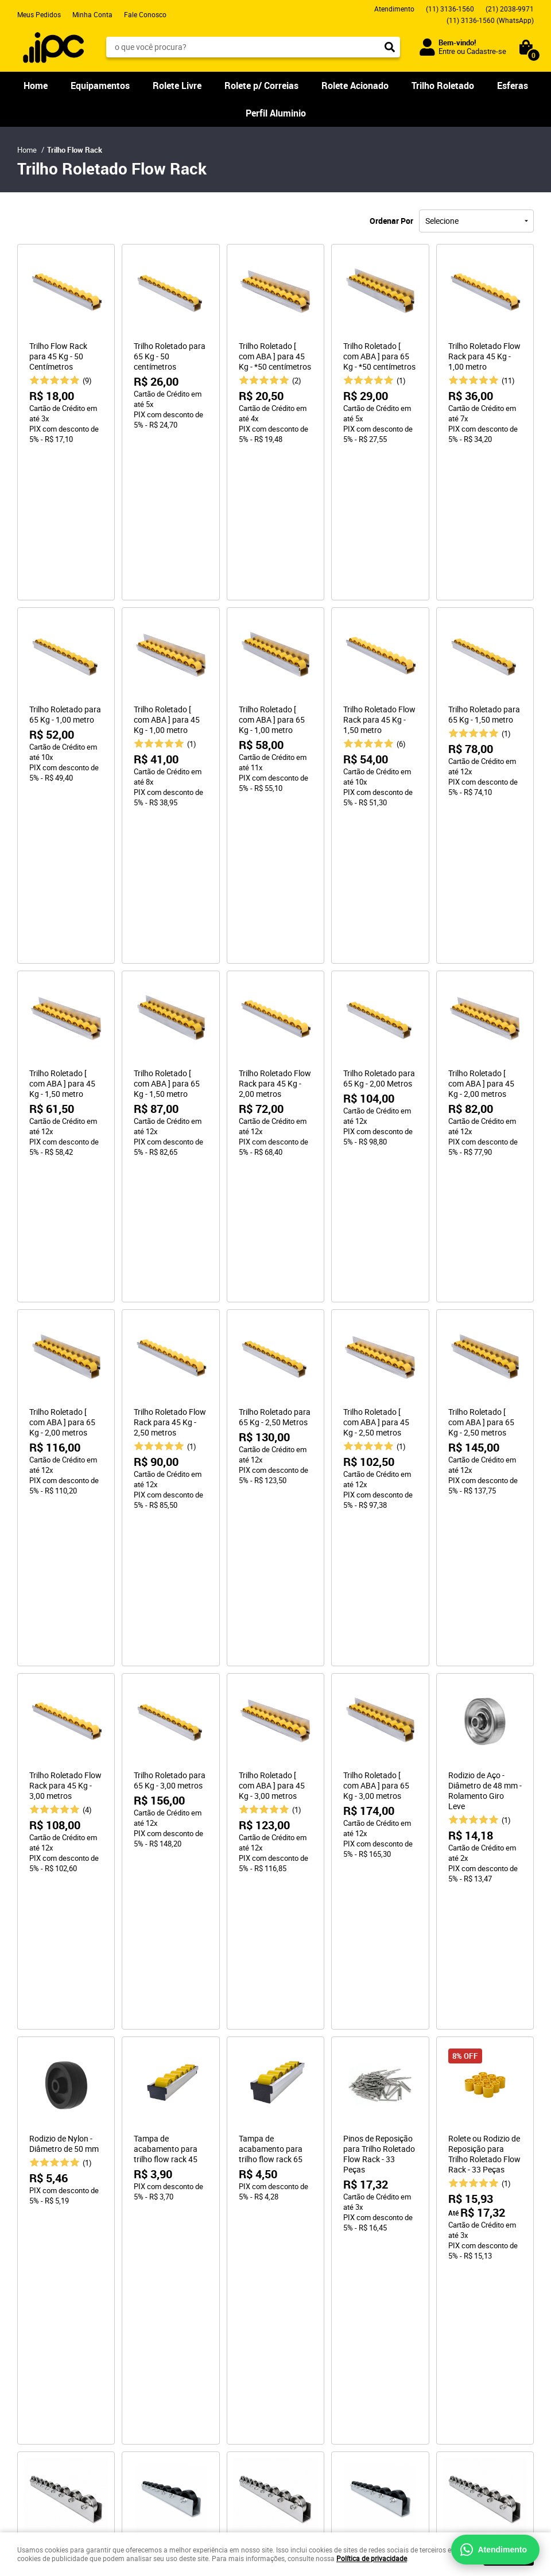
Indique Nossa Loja (48, 2320)
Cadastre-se (486, 51)
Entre (447, 51)
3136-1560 (450, 8)
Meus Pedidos (39, 14)
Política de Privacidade (187, 2343)
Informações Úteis (189, 2255)
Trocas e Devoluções (185, 2320)
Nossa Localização (48, 2308)
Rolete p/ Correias (261, 85)
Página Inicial (39, 2274)
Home (36, 85)
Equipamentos (100, 85)
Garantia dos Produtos (187, 2308)
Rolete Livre (177, 85)
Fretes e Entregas (179, 2297)
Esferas (512, 85)
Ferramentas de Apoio (62, 2367)
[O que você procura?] (389, 47)
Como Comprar (175, 2274)
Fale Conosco (145, 14)
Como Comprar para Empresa (198, 2285)
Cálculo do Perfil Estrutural (59, 2397)
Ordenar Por (391, 220)
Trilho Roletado (443, 85)
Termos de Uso (175, 2354)
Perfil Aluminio (276, 113)
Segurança (168, 2331)
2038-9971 (510, 8)
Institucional (43, 2255)
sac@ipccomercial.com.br (326, 2320)
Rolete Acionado (355, 85)
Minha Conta (92, 14)
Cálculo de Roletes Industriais (65, 2385)
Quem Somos (39, 2285)
